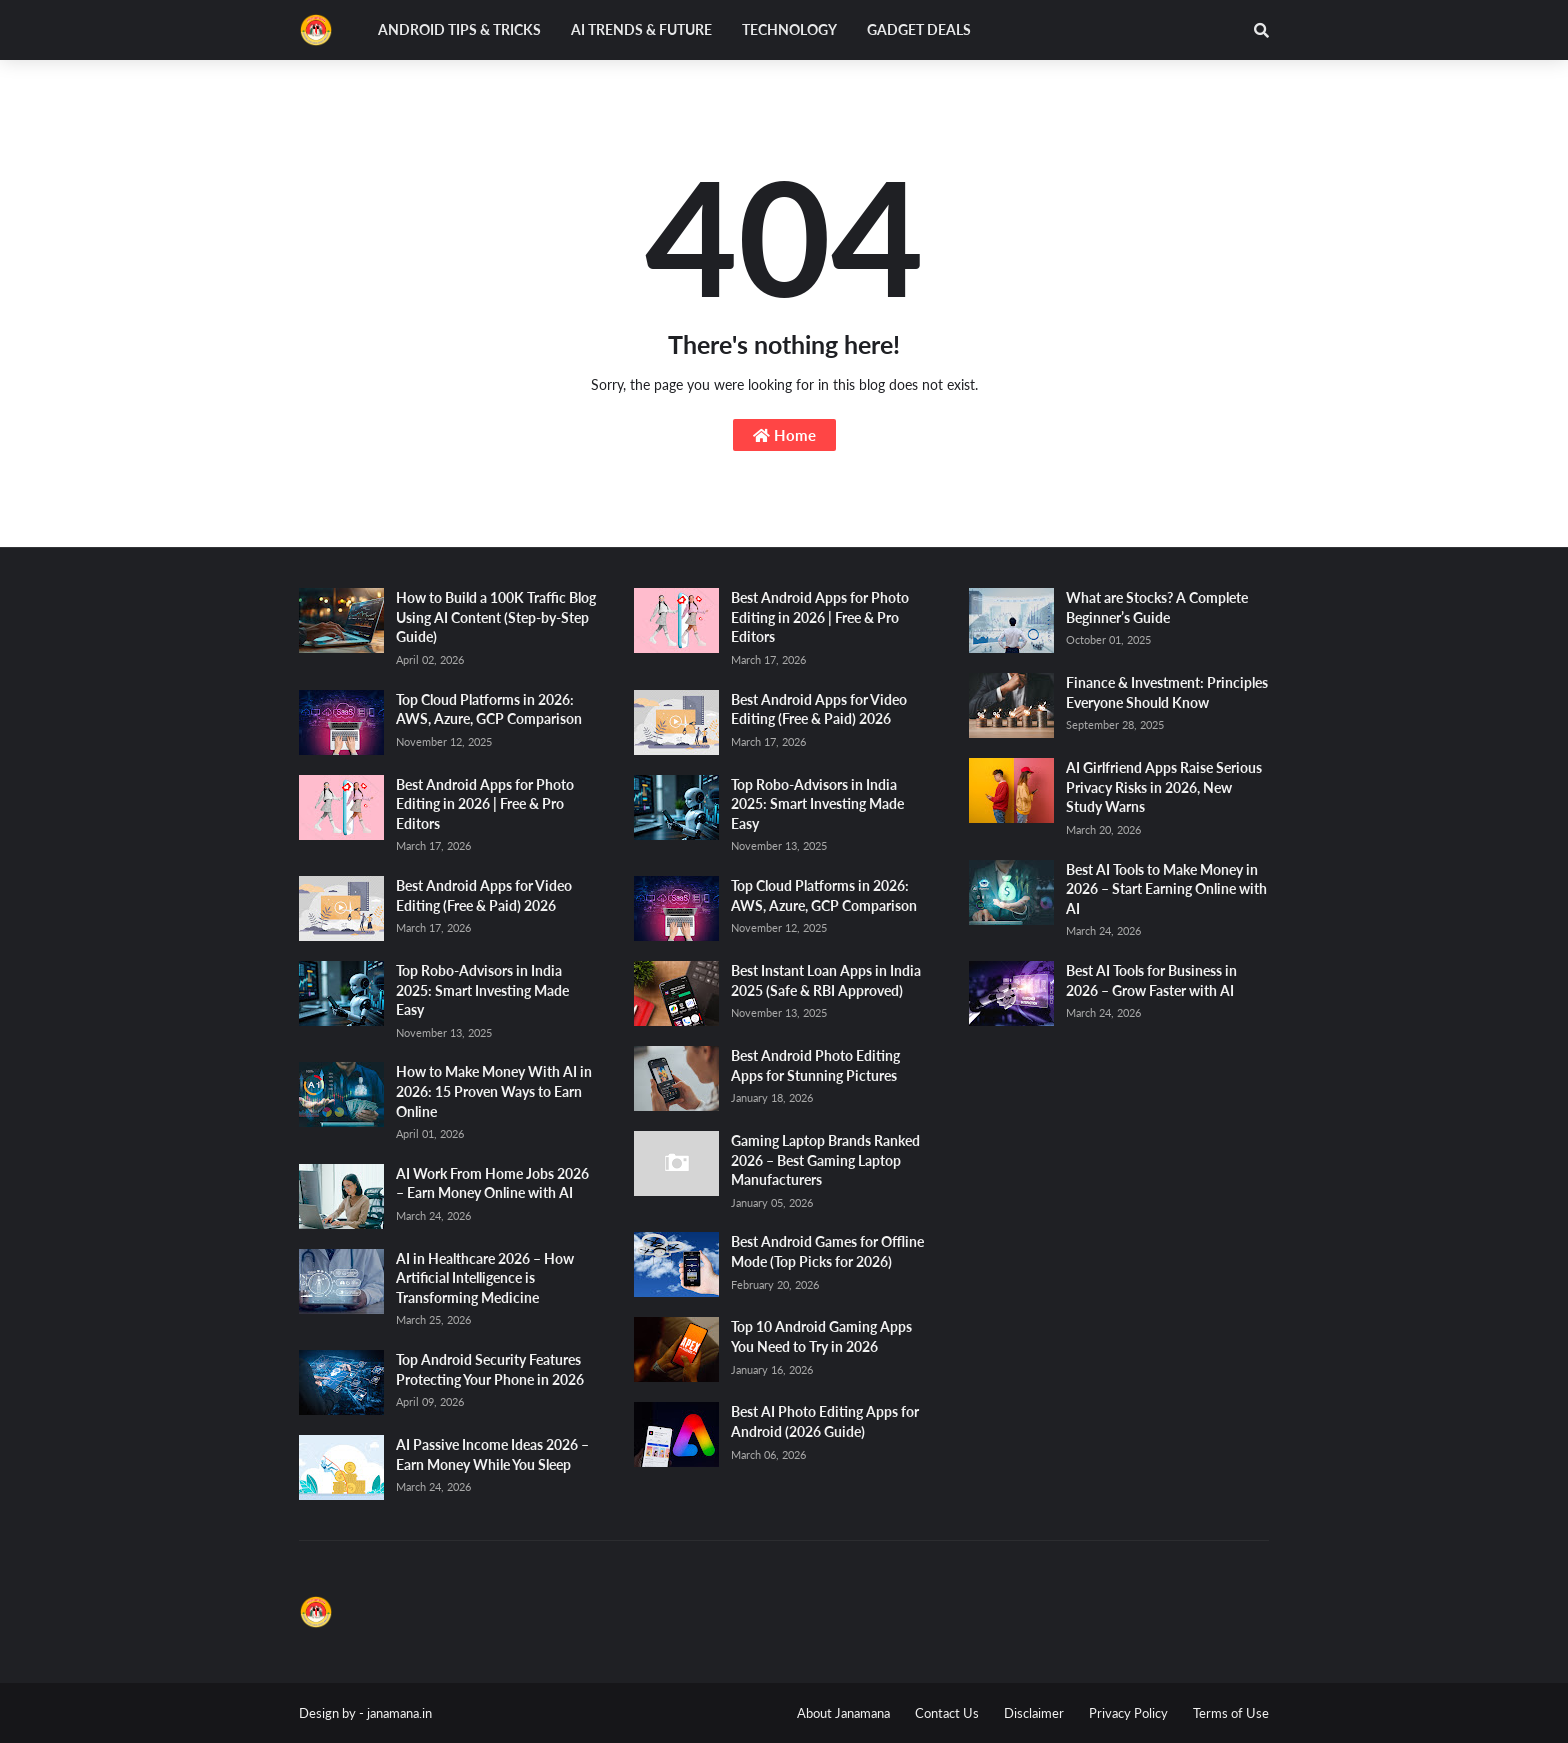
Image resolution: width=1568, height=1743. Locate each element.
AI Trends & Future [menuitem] (641, 29)
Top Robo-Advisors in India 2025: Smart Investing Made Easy (482, 990)
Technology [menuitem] (789, 29)
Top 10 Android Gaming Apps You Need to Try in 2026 (821, 1336)
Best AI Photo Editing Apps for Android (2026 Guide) (825, 1421)
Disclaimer (1034, 1713)
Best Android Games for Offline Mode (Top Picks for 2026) (827, 1251)
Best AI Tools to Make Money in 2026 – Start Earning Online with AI (1166, 889)
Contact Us (947, 1713)
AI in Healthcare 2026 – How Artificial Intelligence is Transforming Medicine (485, 1278)
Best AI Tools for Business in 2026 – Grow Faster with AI (1151, 980)
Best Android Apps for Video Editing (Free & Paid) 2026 (484, 895)
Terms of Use (1231, 1713)
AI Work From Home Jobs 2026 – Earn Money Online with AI (492, 1183)
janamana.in (399, 1713)
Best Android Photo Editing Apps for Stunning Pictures (815, 1065)
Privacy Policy (1128, 1713)
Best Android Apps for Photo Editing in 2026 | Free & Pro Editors (485, 804)
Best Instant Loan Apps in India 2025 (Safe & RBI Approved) (826, 980)
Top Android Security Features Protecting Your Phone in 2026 (490, 1369)
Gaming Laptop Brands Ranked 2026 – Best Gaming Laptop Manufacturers (825, 1160)
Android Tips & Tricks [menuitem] (459, 29)
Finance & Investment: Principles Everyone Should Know (1167, 692)
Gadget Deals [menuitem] (919, 29)
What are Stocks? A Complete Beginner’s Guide (1157, 607)
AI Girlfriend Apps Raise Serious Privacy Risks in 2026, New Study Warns (1164, 787)
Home (784, 435)
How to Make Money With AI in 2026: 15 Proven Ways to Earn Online (494, 1091)
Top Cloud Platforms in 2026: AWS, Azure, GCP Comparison (489, 709)
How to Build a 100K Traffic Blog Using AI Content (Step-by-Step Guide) (496, 617)
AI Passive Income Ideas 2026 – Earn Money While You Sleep (492, 1454)
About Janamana (843, 1713)
